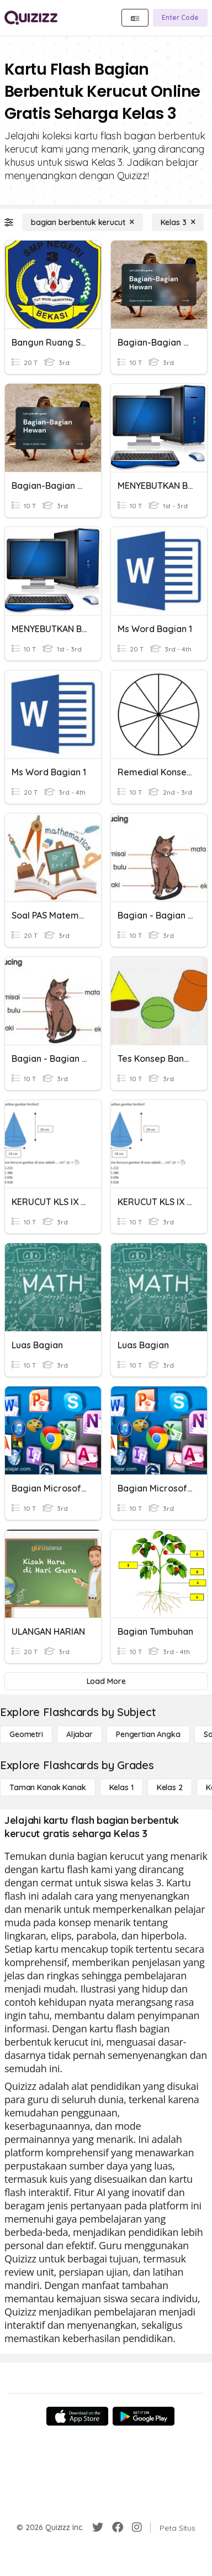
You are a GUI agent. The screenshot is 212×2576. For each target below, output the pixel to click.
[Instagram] (137, 2527)
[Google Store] (143, 2416)
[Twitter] (97, 2527)
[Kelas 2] (169, 1787)
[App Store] (77, 2416)
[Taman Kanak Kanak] (48, 1787)
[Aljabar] (79, 1734)
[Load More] (106, 1681)
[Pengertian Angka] (148, 1734)
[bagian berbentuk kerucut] (82, 222)
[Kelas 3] (178, 222)
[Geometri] (26, 1734)
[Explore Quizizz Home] (30, 18)
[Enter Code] (180, 18)
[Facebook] (117, 2527)
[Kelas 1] (121, 1787)
